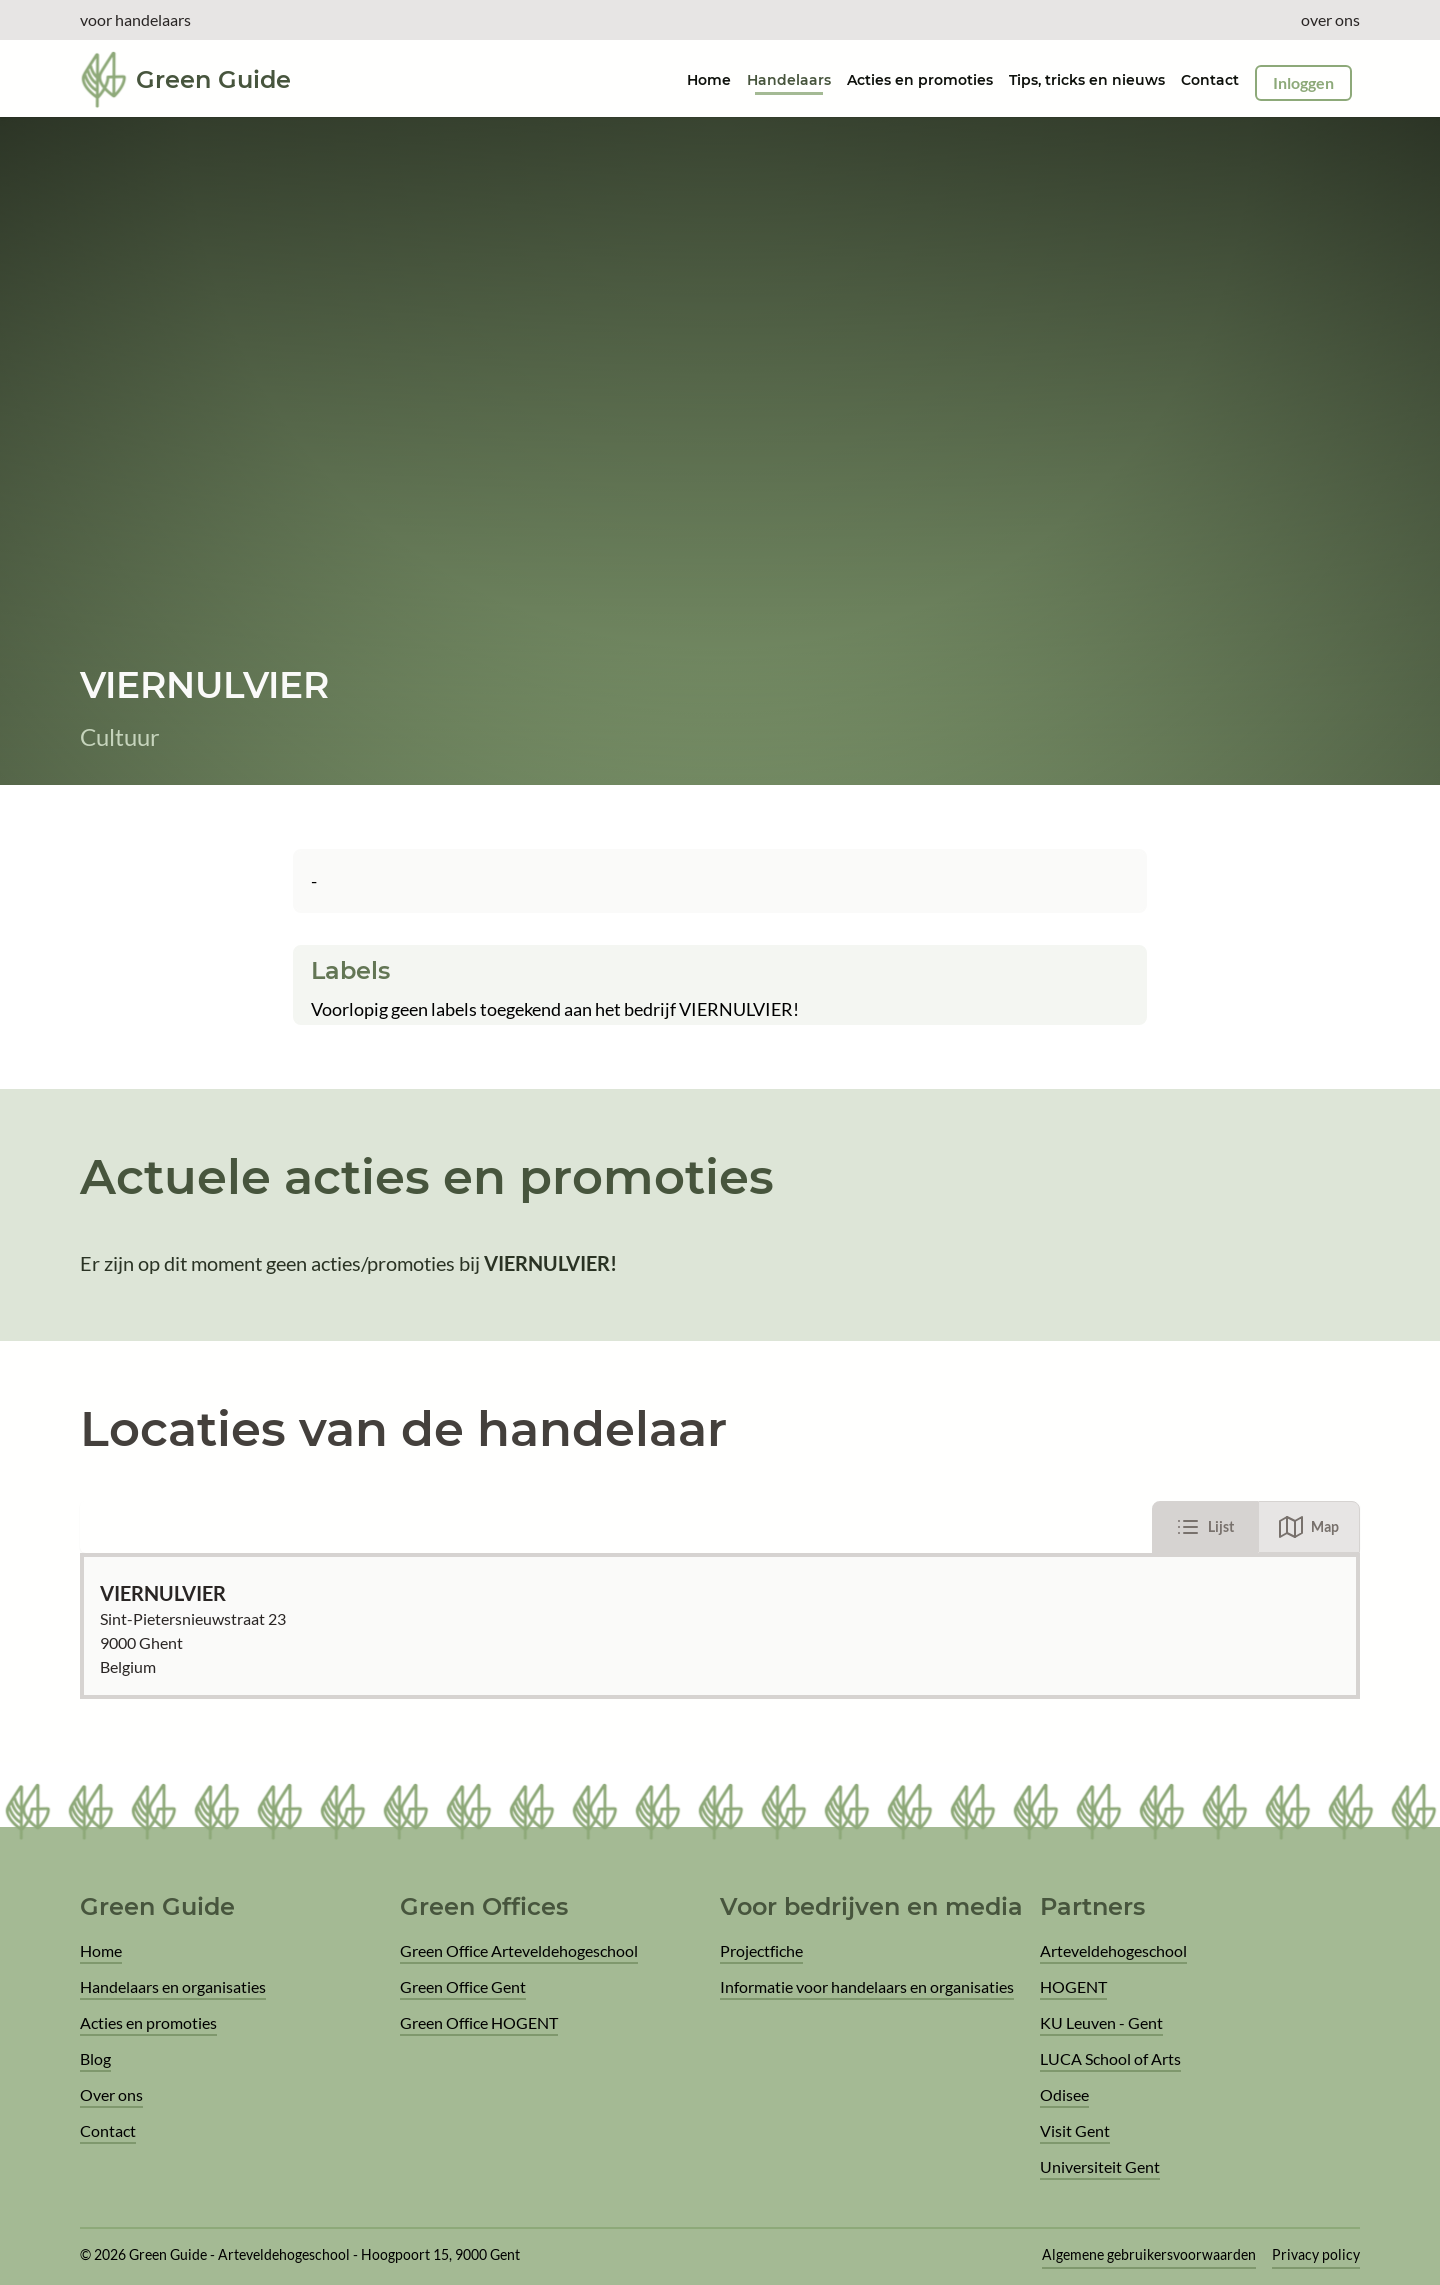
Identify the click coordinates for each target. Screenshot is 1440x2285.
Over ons (111, 2094)
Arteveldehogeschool (1113, 1950)
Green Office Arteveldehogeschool (519, 1950)
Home (101, 1950)
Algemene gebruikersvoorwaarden (1149, 2254)
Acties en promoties (920, 80)
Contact (1210, 80)
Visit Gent (1075, 2130)
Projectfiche (761, 1950)
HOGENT (1073, 1986)
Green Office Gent (463, 1986)
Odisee (1064, 2094)
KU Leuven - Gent (1101, 2022)
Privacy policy (1316, 2254)
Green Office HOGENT (479, 2022)
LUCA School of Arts (1110, 2058)
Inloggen (1303, 82)
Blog (95, 2058)
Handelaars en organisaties (173, 1986)
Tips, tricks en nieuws (1087, 80)
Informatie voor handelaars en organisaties (867, 1986)
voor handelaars (135, 19)
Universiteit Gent (1100, 2166)
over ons (1330, 19)
